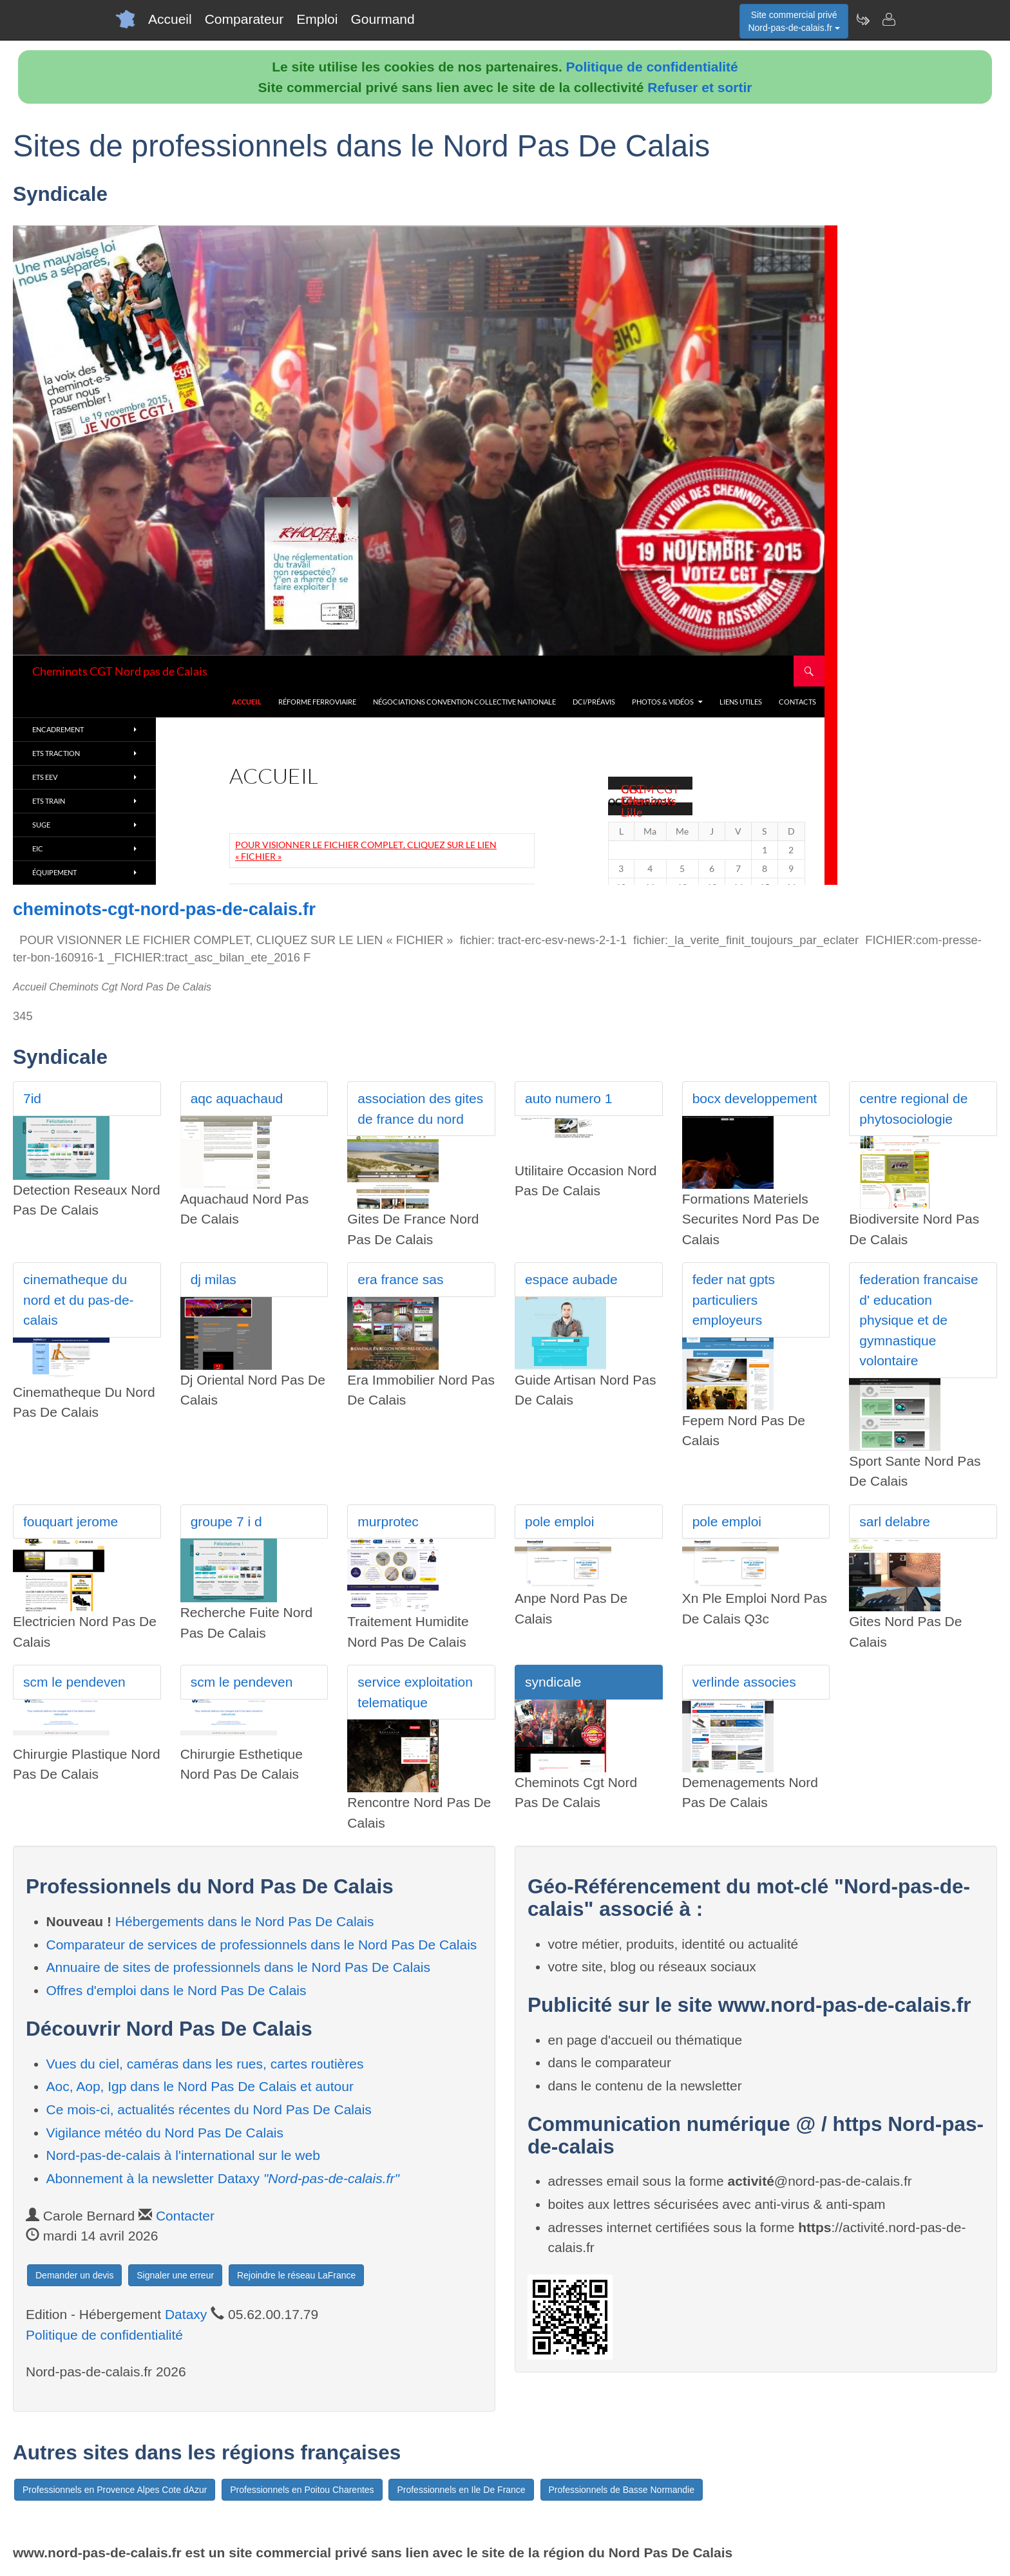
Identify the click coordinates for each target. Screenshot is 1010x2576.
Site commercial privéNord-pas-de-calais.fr (794, 21)
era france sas (400, 1279)
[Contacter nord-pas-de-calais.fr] (888, 19)
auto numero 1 (568, 1098)
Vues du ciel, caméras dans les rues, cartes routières (205, 2063)
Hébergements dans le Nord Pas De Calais (244, 1921)
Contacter (185, 2215)
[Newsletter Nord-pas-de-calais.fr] (862, 19)
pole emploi (559, 1521)
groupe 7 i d (226, 1521)
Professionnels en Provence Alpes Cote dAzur (115, 2490)
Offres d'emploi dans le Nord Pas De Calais (176, 1990)
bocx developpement (754, 1098)
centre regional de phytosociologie (913, 1108)
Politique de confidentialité (652, 66)
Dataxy (186, 2314)
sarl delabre (894, 1521)
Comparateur (244, 19)
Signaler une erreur (175, 2275)
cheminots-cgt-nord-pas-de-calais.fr (164, 909)
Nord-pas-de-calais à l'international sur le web (183, 2155)
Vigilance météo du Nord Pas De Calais (164, 2132)
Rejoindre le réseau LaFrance (296, 2275)
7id (32, 1098)
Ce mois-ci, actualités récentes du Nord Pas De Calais (209, 2109)
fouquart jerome (70, 1521)
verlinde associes (744, 1681)
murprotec (388, 1521)
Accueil (170, 19)
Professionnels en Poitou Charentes (302, 2490)
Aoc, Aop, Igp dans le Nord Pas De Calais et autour (200, 2086)
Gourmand (382, 19)
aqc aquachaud (237, 1098)
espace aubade (571, 1279)
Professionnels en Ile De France (461, 2490)
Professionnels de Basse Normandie (621, 2490)
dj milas (213, 1279)
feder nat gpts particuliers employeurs (733, 1299)
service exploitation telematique (415, 1692)
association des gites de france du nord (420, 1108)
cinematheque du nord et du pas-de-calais (78, 1299)
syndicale (553, 1681)
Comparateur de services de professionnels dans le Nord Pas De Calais (261, 1944)
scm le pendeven (74, 1681)
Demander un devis (74, 2275)
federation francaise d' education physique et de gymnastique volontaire (918, 1320)
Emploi (317, 19)
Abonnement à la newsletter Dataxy (222, 2178)
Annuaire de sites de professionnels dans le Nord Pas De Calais (238, 1967)
